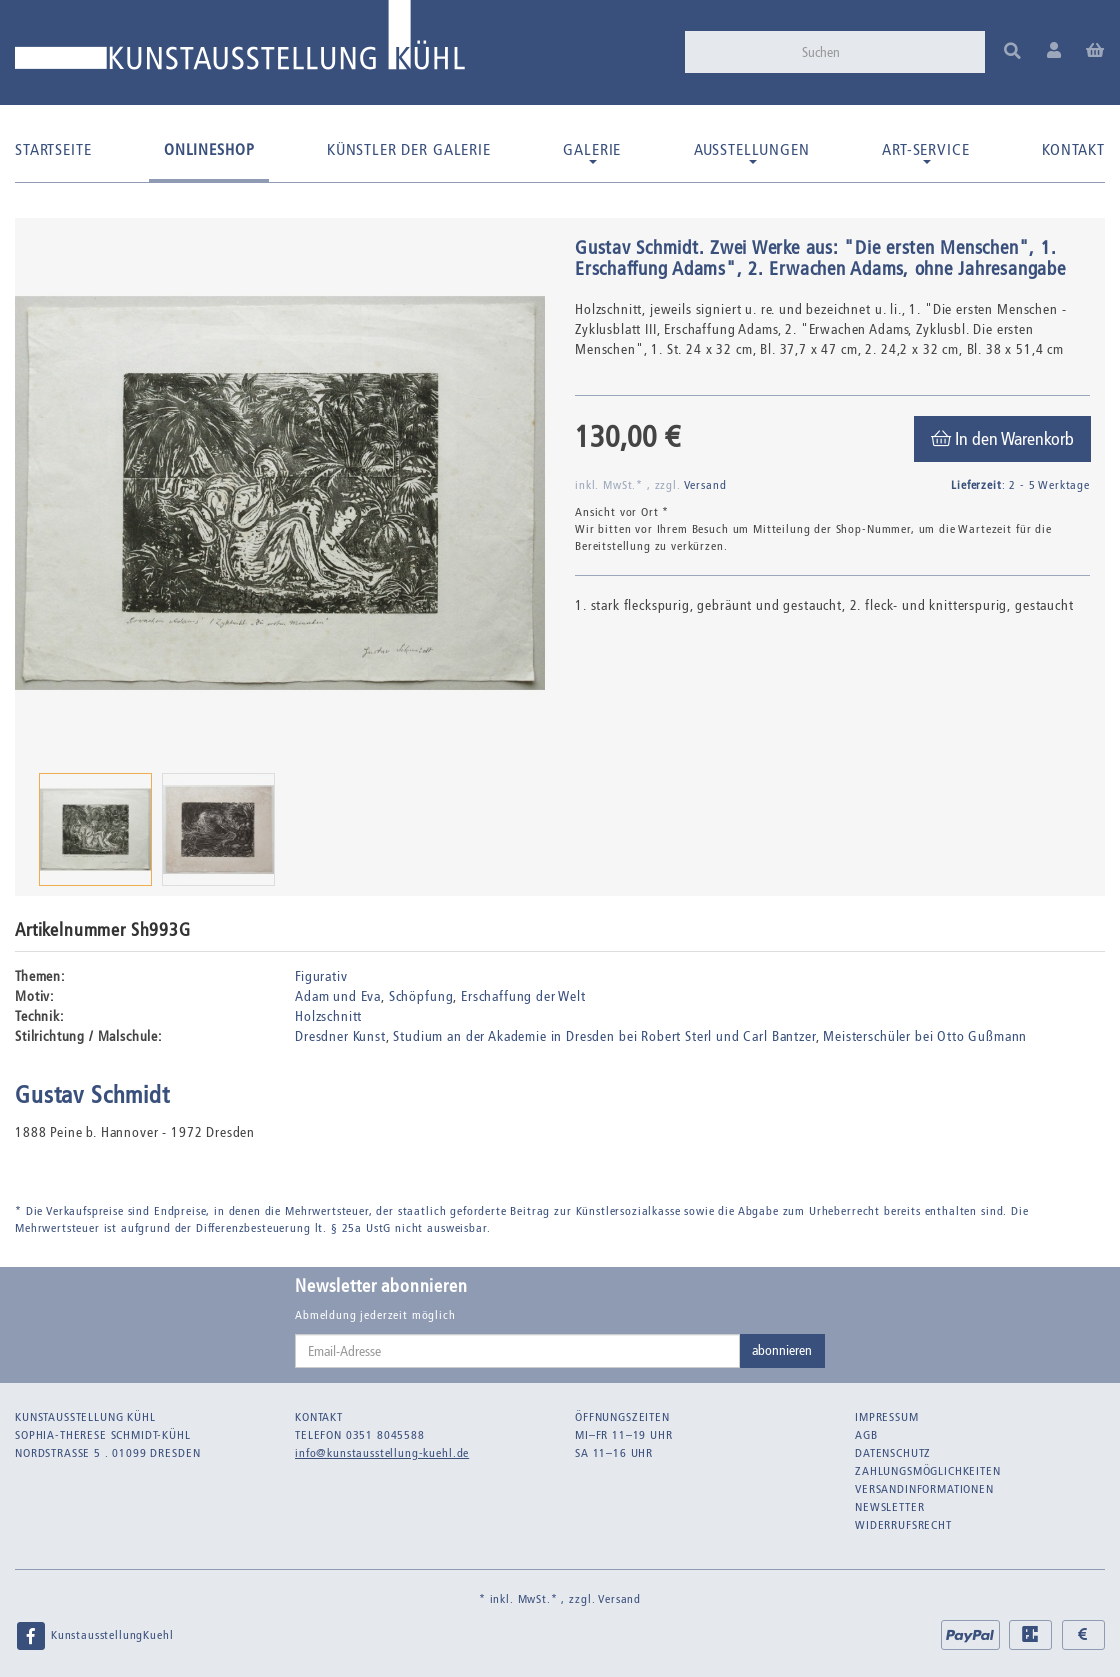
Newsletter (889, 1507)
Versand (705, 485)
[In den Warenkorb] (1002, 439)
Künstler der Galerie (409, 149)
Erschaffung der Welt (523, 996)
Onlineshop (209, 149)
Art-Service (925, 152)
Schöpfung (421, 996)
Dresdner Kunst (340, 1036)
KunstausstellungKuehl (94, 1636)
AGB (866, 1435)
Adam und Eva (338, 996)
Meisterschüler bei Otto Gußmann (925, 1036)
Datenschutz (893, 1453)
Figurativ (321, 976)
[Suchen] (887, 52)
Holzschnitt (328, 1016)
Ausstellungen (752, 152)
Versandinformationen (924, 1489)
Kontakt (1073, 149)
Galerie (592, 152)
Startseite (53, 149)
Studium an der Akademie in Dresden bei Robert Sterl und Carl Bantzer (604, 1036)
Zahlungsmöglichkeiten (928, 1471)
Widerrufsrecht (903, 1525)
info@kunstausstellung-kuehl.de (382, 1453)
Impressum (887, 1417)
